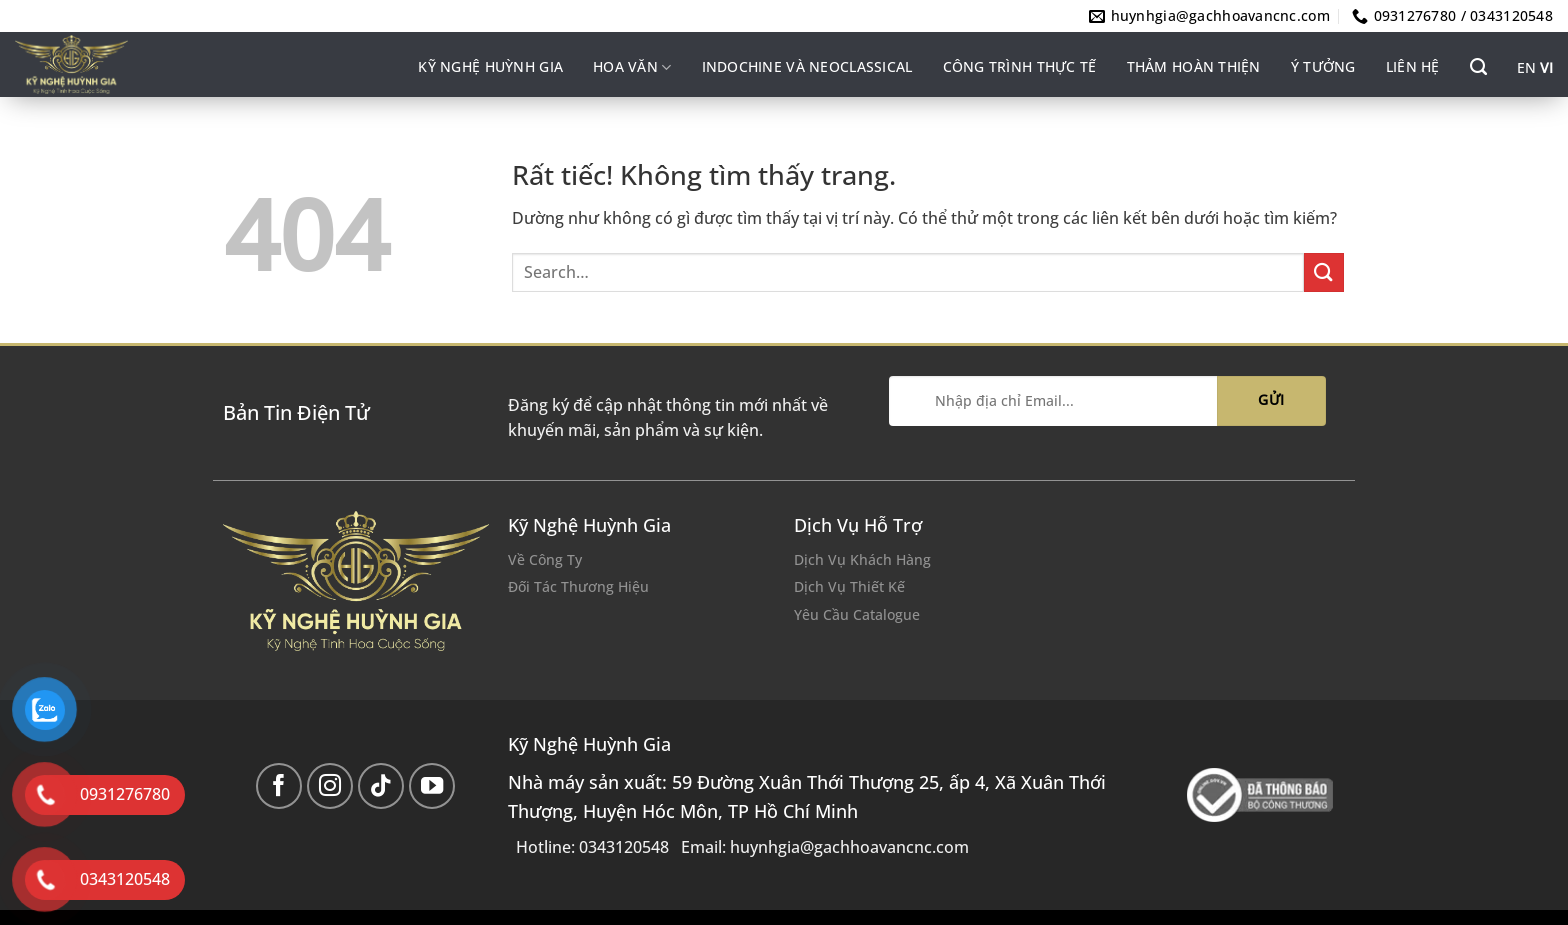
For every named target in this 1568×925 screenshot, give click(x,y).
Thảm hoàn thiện (1194, 66)
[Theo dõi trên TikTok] (381, 786)
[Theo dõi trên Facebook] (279, 786)
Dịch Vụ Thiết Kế (849, 586)
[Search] (1478, 67)
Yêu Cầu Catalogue (857, 614)
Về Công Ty (545, 559)
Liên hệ (1413, 66)
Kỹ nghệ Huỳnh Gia (490, 66)
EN (1526, 67)
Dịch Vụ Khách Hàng (862, 559)
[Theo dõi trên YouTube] (432, 786)
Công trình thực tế (1020, 66)
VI (1546, 67)
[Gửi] (1324, 272)
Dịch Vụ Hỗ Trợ (858, 525)
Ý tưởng (1323, 66)
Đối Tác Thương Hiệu (578, 586)
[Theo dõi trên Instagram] (330, 786)
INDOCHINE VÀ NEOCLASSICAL (807, 66)
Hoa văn (632, 67)
